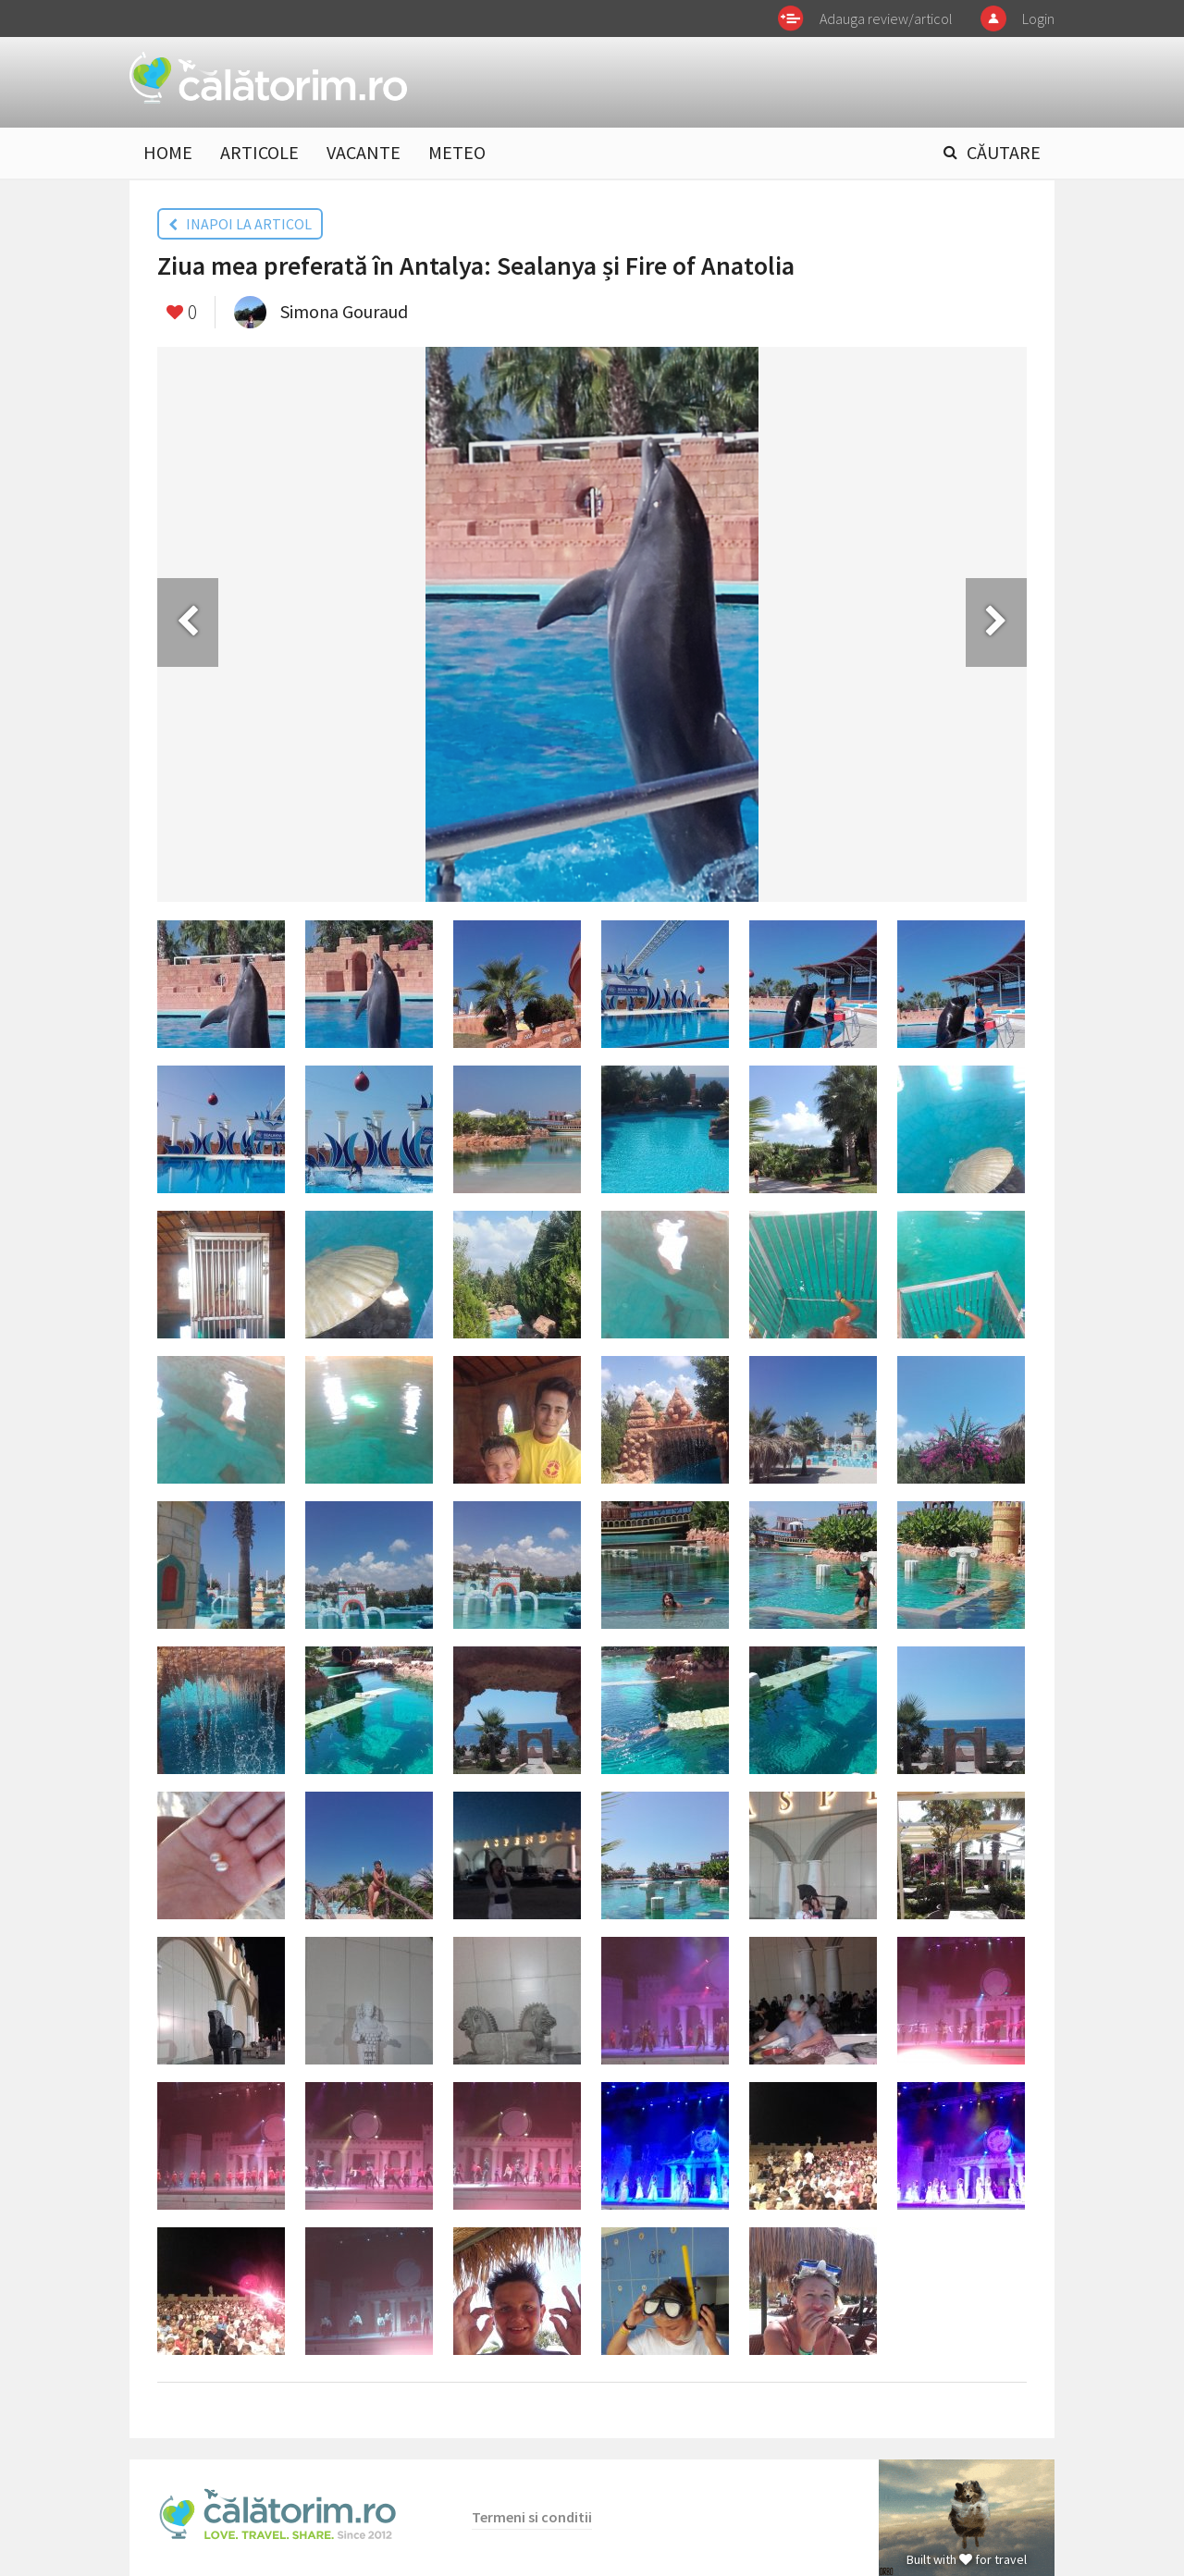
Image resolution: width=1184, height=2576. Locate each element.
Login (1038, 18)
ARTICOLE (259, 152)
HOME (167, 152)
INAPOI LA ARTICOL (240, 224)
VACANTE (364, 152)
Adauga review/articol (886, 18)
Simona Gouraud (344, 311)
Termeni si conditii (532, 2517)
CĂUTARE (1004, 152)
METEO (457, 152)
